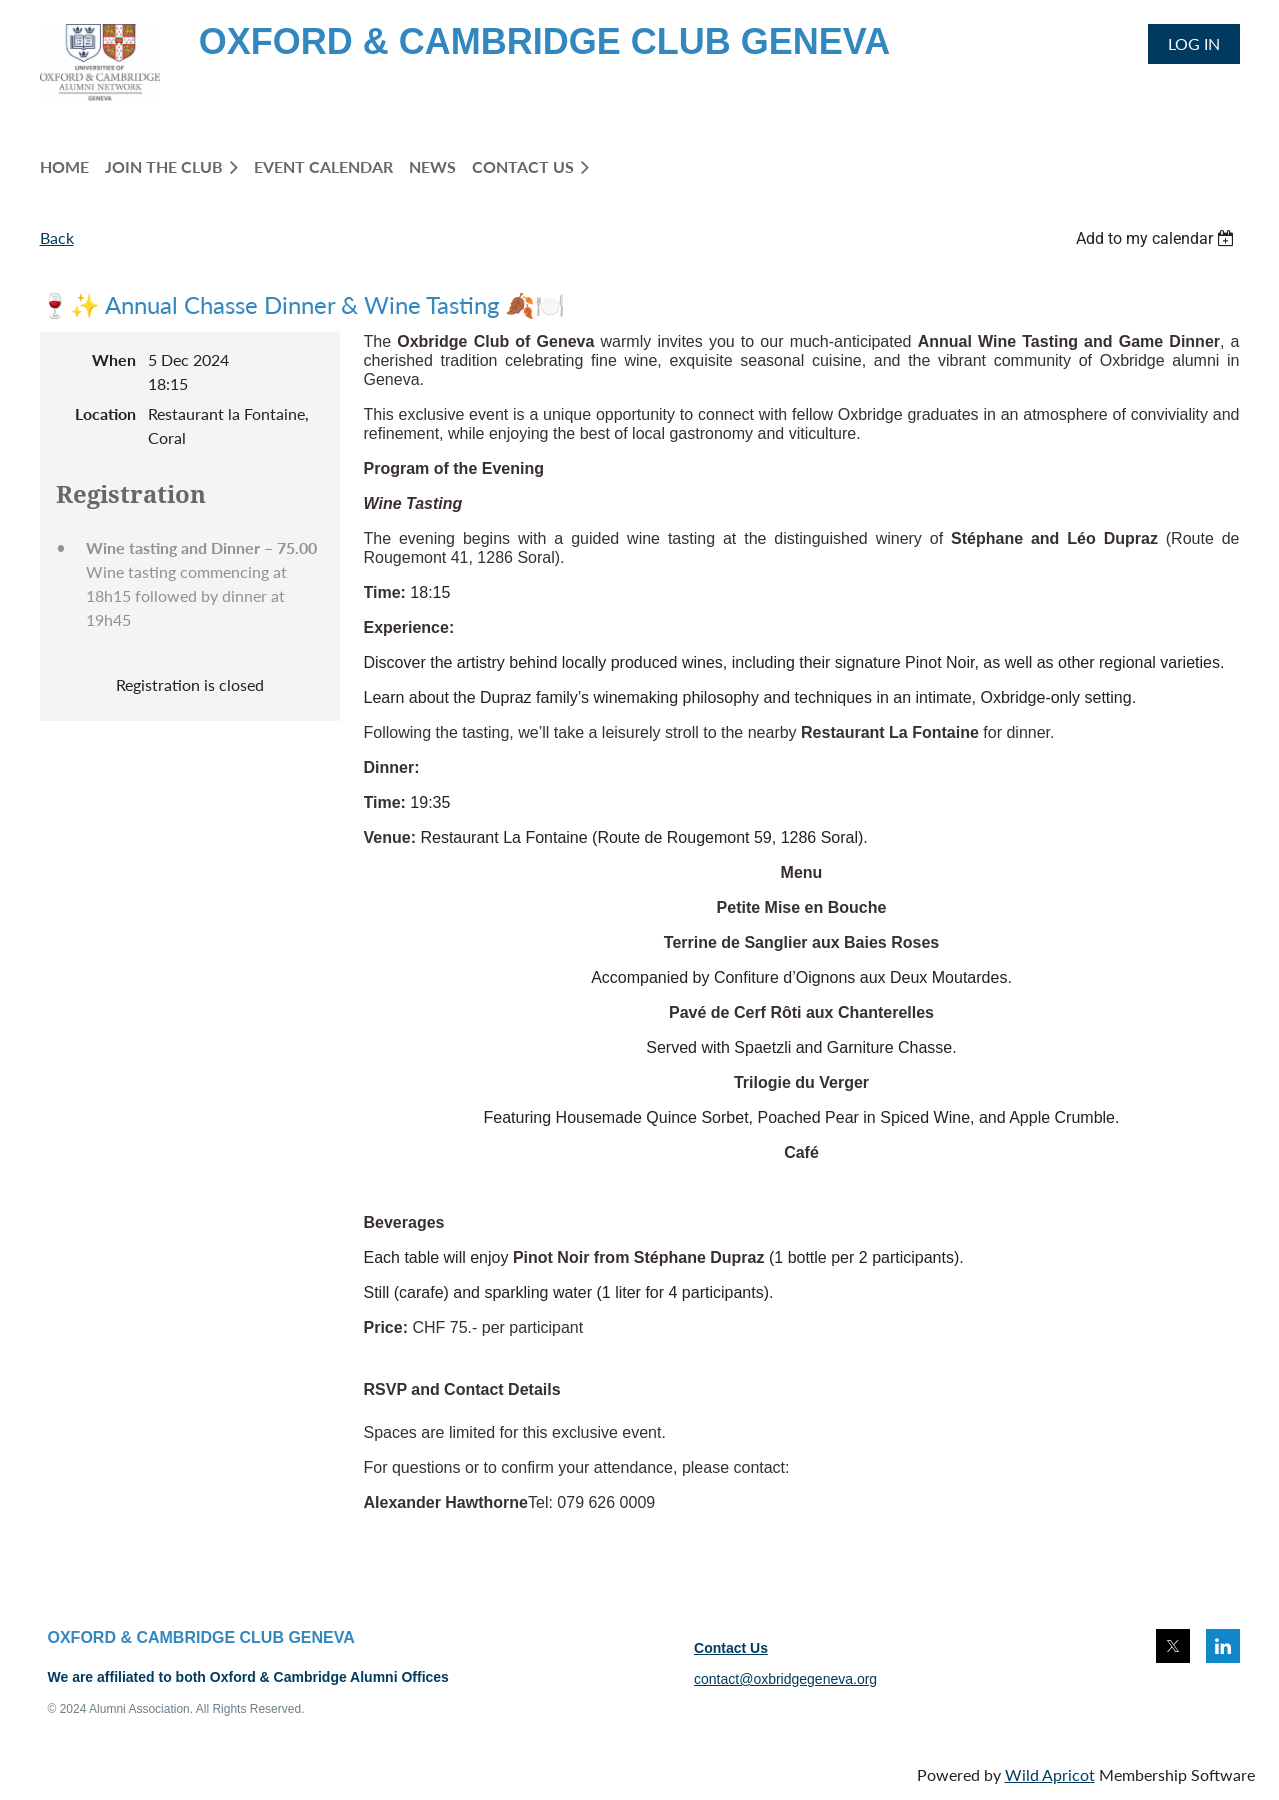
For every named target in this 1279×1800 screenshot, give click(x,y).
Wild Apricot (1050, 1774)
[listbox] (1158, 238)
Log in (1194, 43)
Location (105, 413)
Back (57, 237)
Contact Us (731, 1648)
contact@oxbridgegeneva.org (785, 1679)
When (114, 359)
